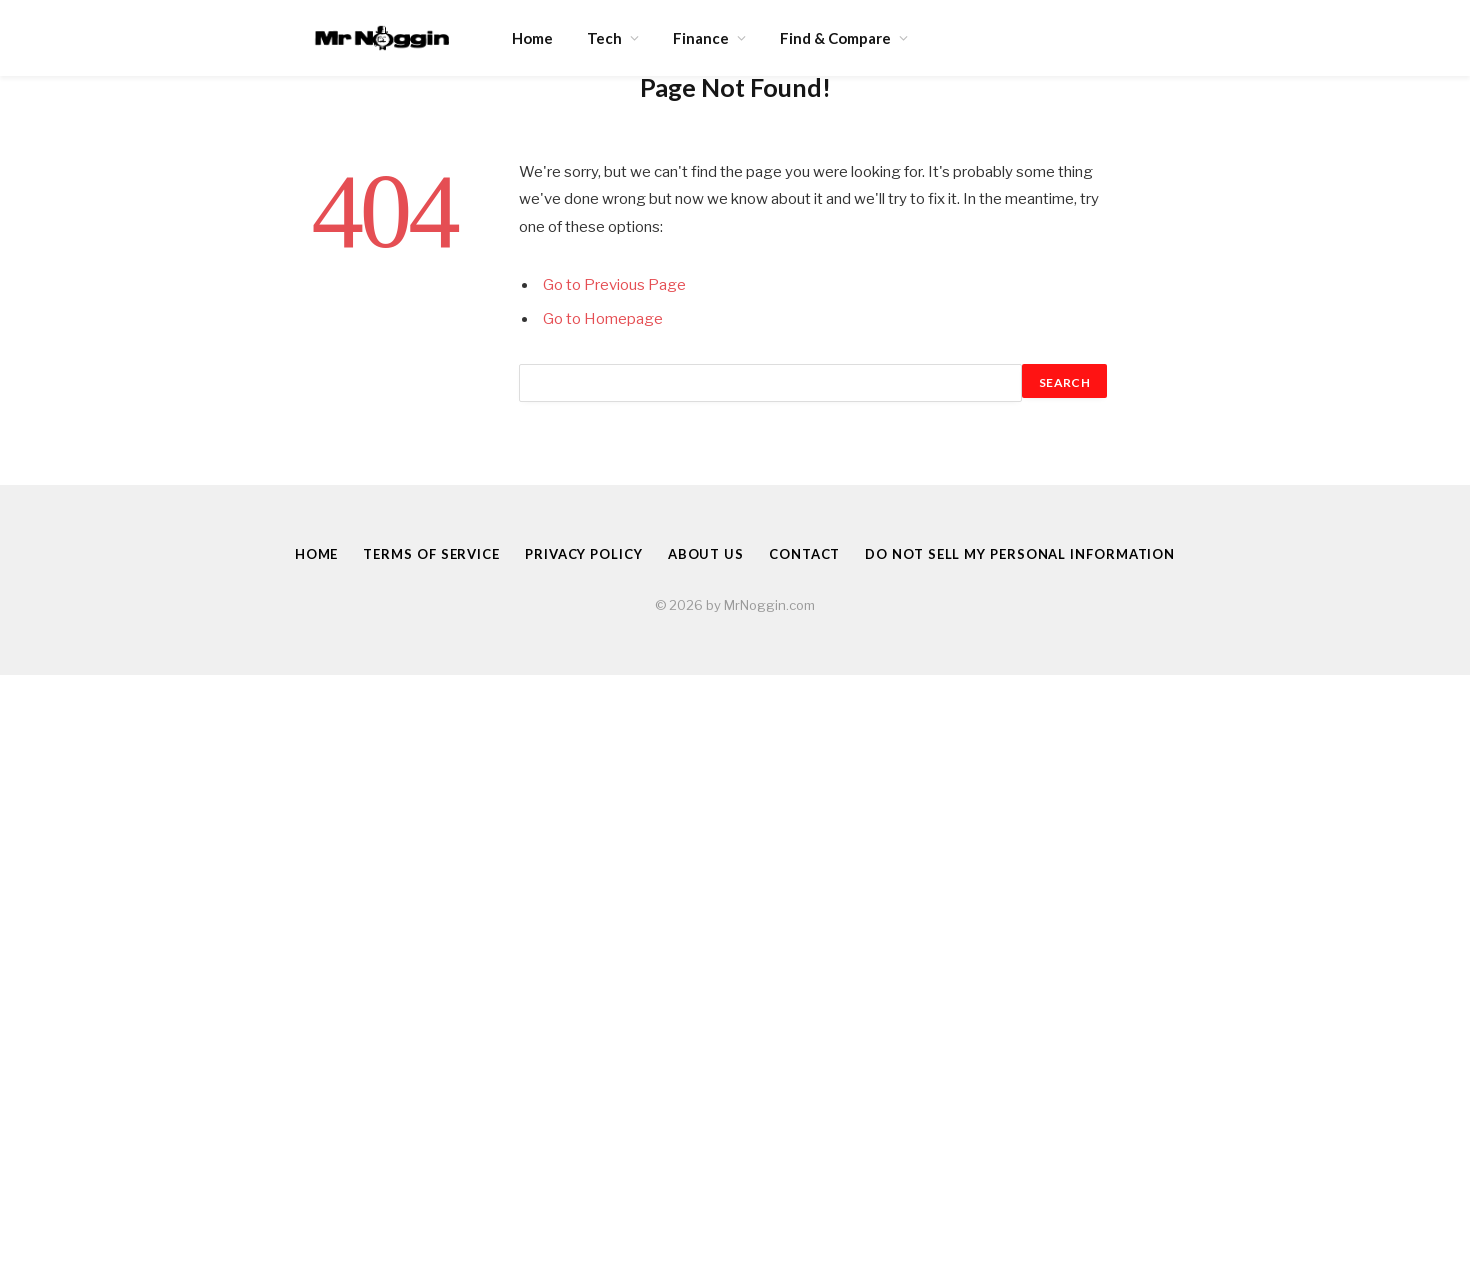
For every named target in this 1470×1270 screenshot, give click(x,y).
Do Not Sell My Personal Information (1020, 554)
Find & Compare (835, 38)
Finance (701, 38)
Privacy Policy (584, 554)
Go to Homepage (603, 319)
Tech (604, 38)
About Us (706, 554)
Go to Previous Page (614, 285)
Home (532, 38)
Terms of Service (431, 554)
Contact (804, 554)
